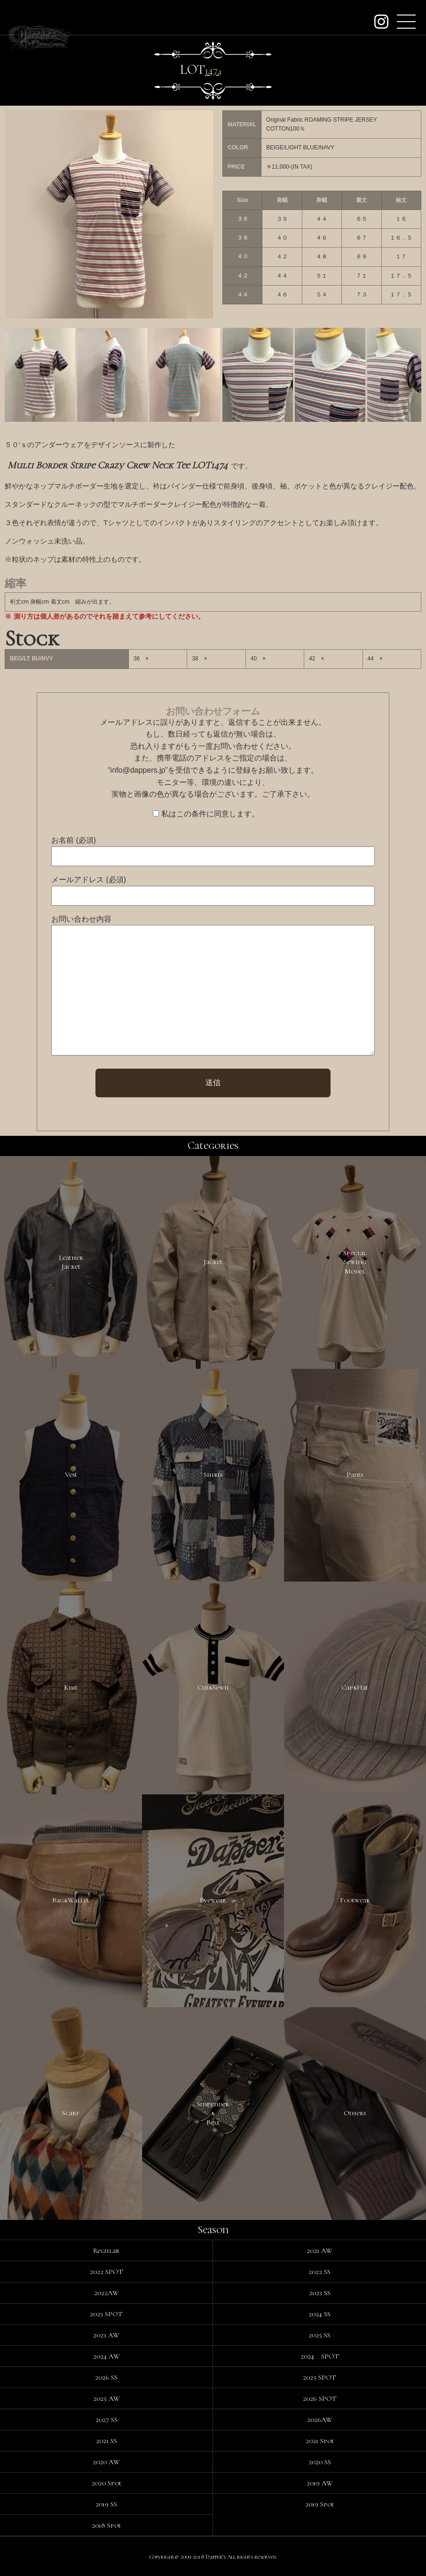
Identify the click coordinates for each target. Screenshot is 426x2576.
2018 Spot (106, 2525)
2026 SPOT (320, 2398)
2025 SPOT (319, 2377)
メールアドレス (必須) (88, 880)
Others (355, 2113)
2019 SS (106, 2504)
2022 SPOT (106, 2271)
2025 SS (319, 2335)
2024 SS (319, 2314)
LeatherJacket (71, 1262)
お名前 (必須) (73, 840)
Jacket (213, 1261)
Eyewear (213, 1900)
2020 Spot (106, 2483)
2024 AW (106, 2356)
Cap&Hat (354, 1687)
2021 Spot (320, 2440)
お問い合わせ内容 (81, 919)
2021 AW (319, 2250)
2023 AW (106, 2335)
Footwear (355, 1900)
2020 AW (106, 2462)
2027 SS (106, 2419)
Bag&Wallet (70, 1900)
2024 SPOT (319, 2356)
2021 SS (106, 2440)
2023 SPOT (106, 2314)
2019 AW (320, 2483)
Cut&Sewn (213, 1687)
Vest (71, 1474)
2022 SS (319, 2271)
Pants (355, 1474)
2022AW (106, 2293)
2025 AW (106, 2398)
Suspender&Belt (213, 2113)
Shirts (213, 1474)
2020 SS (319, 2462)
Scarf (70, 2113)
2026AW (319, 2419)
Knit (71, 1687)
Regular (106, 2250)
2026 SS (106, 2377)
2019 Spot (319, 2504)
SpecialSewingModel (354, 1262)
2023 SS (320, 2293)
